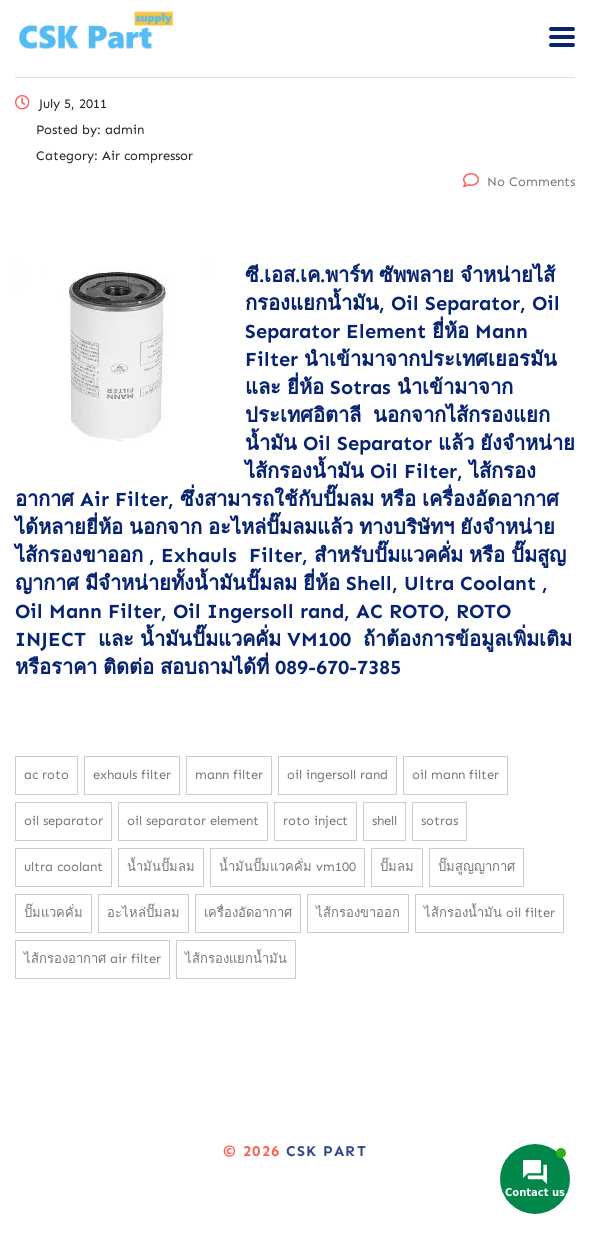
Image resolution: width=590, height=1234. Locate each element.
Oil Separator (63, 820)
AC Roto (46, 774)
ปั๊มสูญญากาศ (476, 866)
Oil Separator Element (193, 820)
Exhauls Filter (132, 774)
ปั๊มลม (397, 866)
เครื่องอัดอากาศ (248, 912)
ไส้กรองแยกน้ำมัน (236, 958)
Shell (384, 820)
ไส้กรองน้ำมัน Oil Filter (489, 912)
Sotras (439, 820)
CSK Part (326, 1151)
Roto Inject (315, 820)
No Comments (519, 181)
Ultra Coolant (63, 866)
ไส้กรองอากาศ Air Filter (92, 958)
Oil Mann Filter (455, 774)
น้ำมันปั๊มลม (161, 866)
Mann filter (229, 774)
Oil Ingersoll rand (337, 774)
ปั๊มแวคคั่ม (53, 912)
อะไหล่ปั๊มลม (143, 912)
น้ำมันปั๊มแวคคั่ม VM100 (287, 866)
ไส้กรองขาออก (358, 912)
